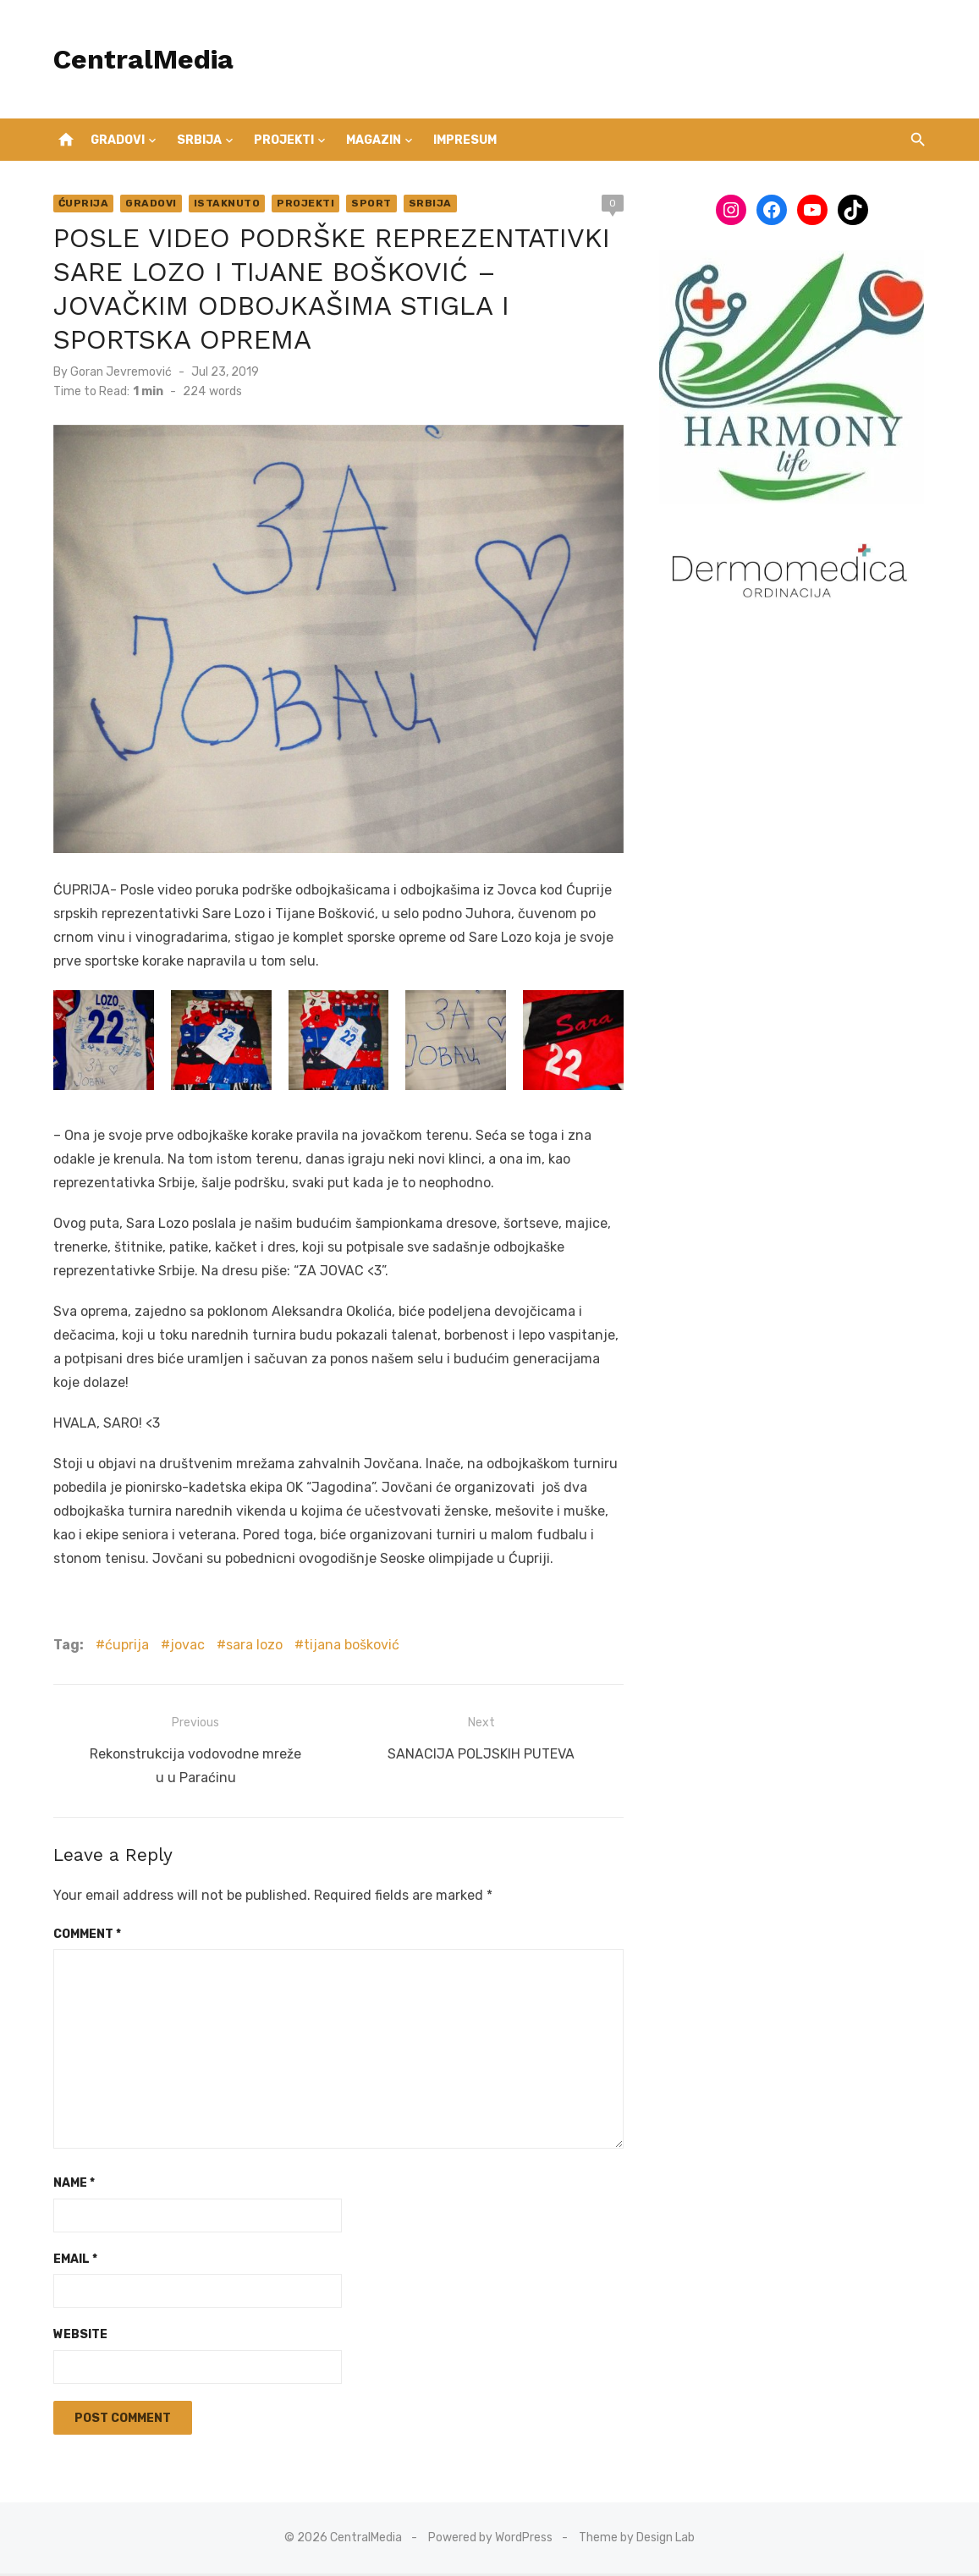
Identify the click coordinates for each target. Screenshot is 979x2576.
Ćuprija (80, 203)
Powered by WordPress (490, 2540)
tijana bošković (348, 1650)
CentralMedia (140, 59)
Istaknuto (223, 203)
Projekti (284, 140)
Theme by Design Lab (637, 2540)
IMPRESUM (465, 140)
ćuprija (124, 1650)
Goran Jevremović (117, 372)
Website (77, 2337)
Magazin (373, 140)
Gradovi (118, 140)
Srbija (199, 140)
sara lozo (251, 1650)
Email (72, 2261)
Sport (368, 203)
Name (70, 2185)
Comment (84, 1936)
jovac (184, 1650)
